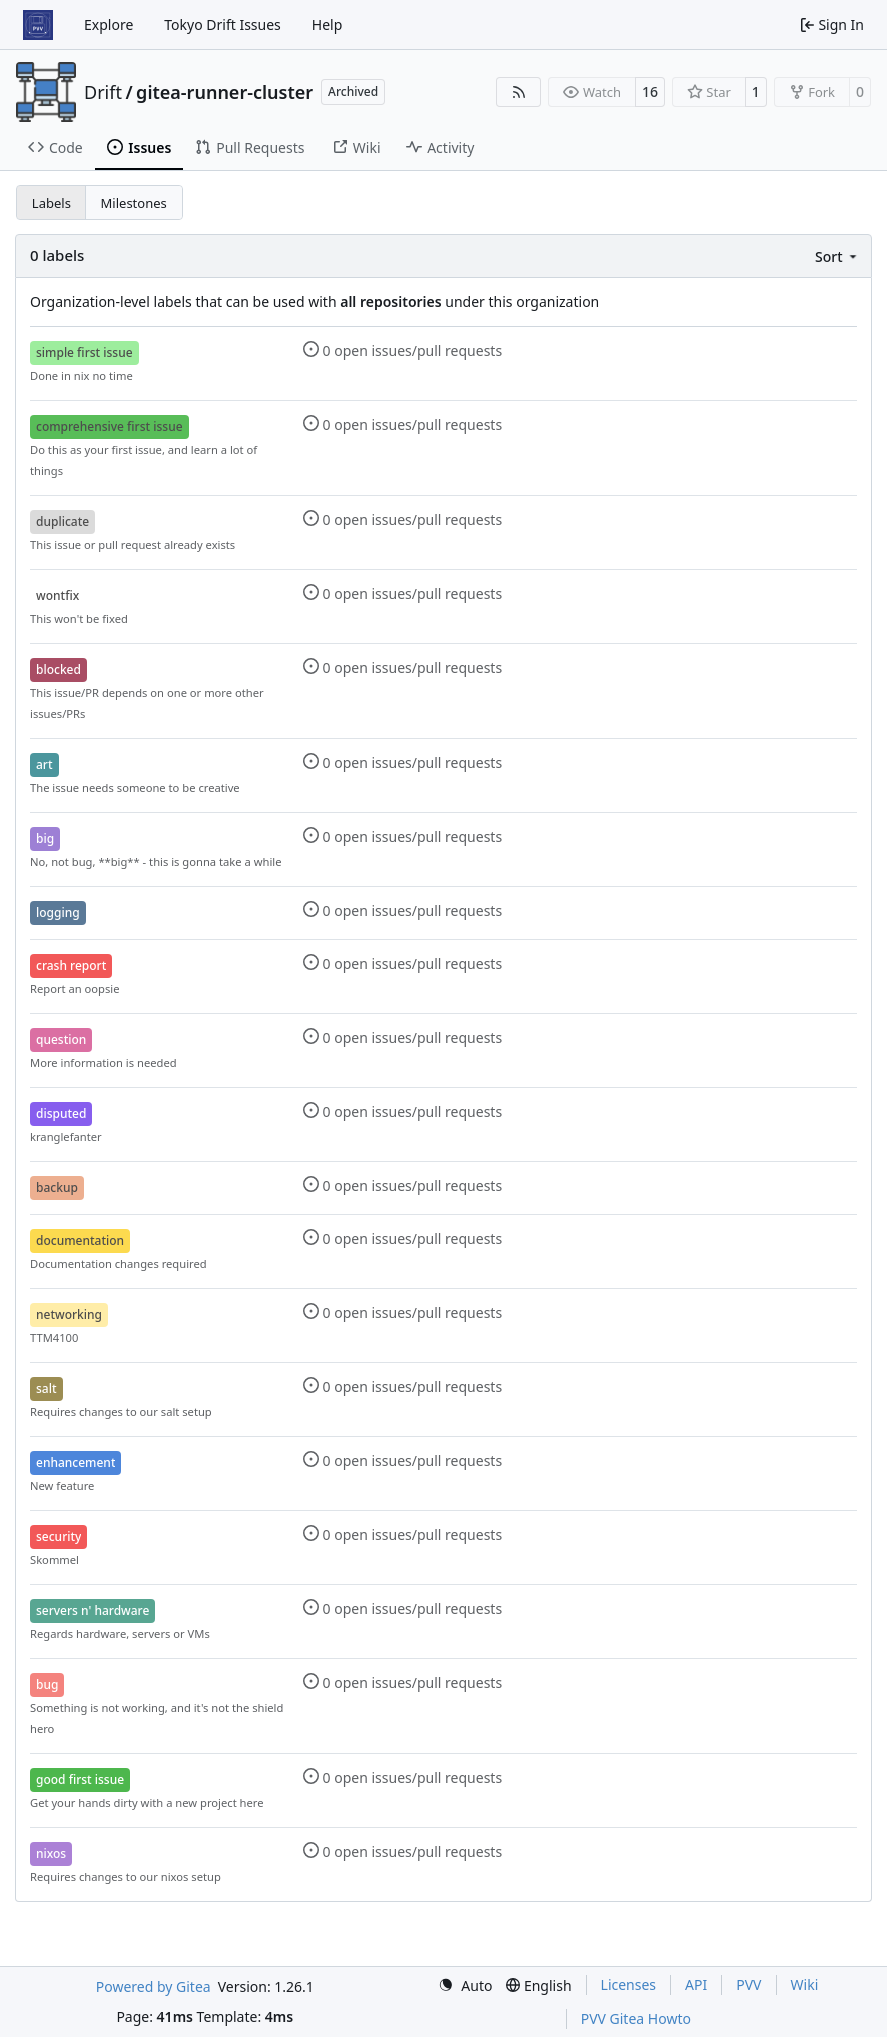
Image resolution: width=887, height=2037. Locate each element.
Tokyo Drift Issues (222, 24)
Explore (108, 24)
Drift (103, 92)
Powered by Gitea (153, 1986)
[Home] (38, 25)
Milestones (134, 203)
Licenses (629, 1984)
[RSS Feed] (519, 92)
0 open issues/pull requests (402, 350)
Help (327, 24)
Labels (51, 203)
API (696, 1984)
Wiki (805, 1984)
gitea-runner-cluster (224, 92)
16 (650, 91)
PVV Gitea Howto (636, 2018)
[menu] (837, 256)
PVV (748, 1984)
